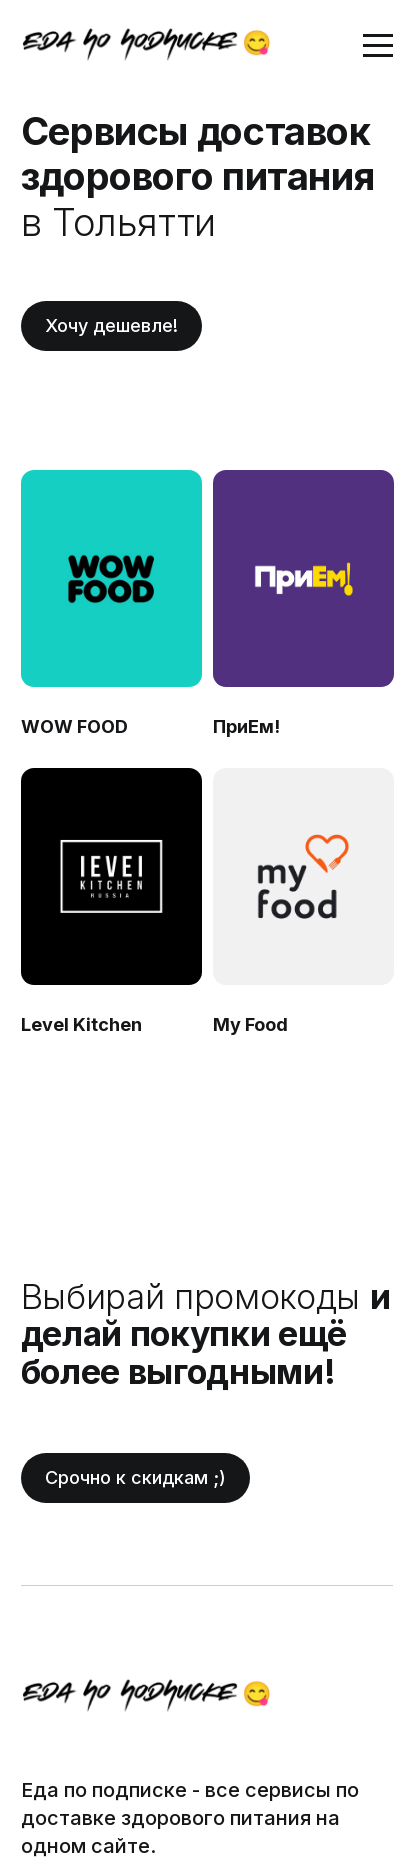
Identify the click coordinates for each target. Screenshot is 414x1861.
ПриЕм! (245, 726)
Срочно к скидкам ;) (135, 1477)
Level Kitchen (81, 1024)
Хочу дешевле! (111, 325)
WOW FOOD (74, 726)
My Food (249, 1024)
